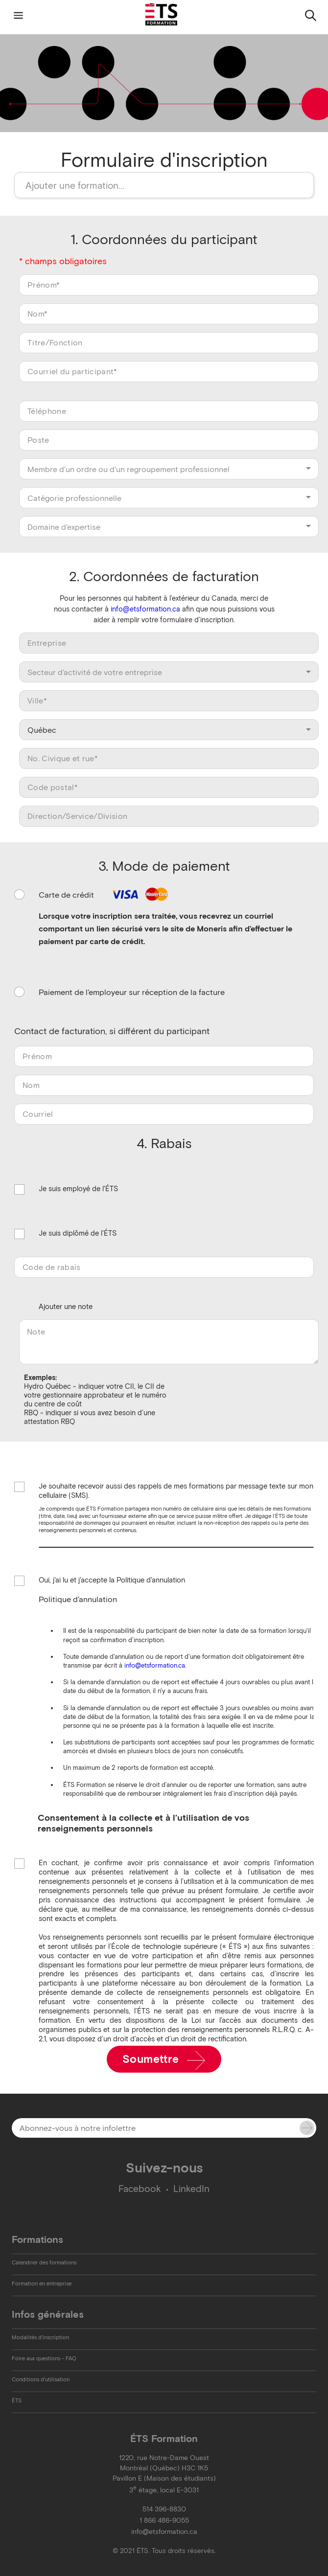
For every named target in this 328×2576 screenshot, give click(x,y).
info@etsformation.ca (145, 609)
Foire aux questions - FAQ (44, 2358)
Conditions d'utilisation (41, 2379)
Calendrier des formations (44, 2262)
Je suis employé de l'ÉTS (78, 1189)
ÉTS (17, 2400)
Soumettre (164, 2060)
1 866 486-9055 (164, 2520)
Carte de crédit (105, 895)
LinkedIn (191, 2188)
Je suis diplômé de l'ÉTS (78, 1234)
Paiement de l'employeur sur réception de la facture (132, 992)
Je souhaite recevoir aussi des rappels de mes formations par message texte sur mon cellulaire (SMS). (176, 1491)
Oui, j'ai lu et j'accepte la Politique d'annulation (112, 1581)
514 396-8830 (164, 2509)
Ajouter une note (66, 1306)
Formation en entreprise (41, 2283)
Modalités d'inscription (40, 2337)
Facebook (139, 2188)
